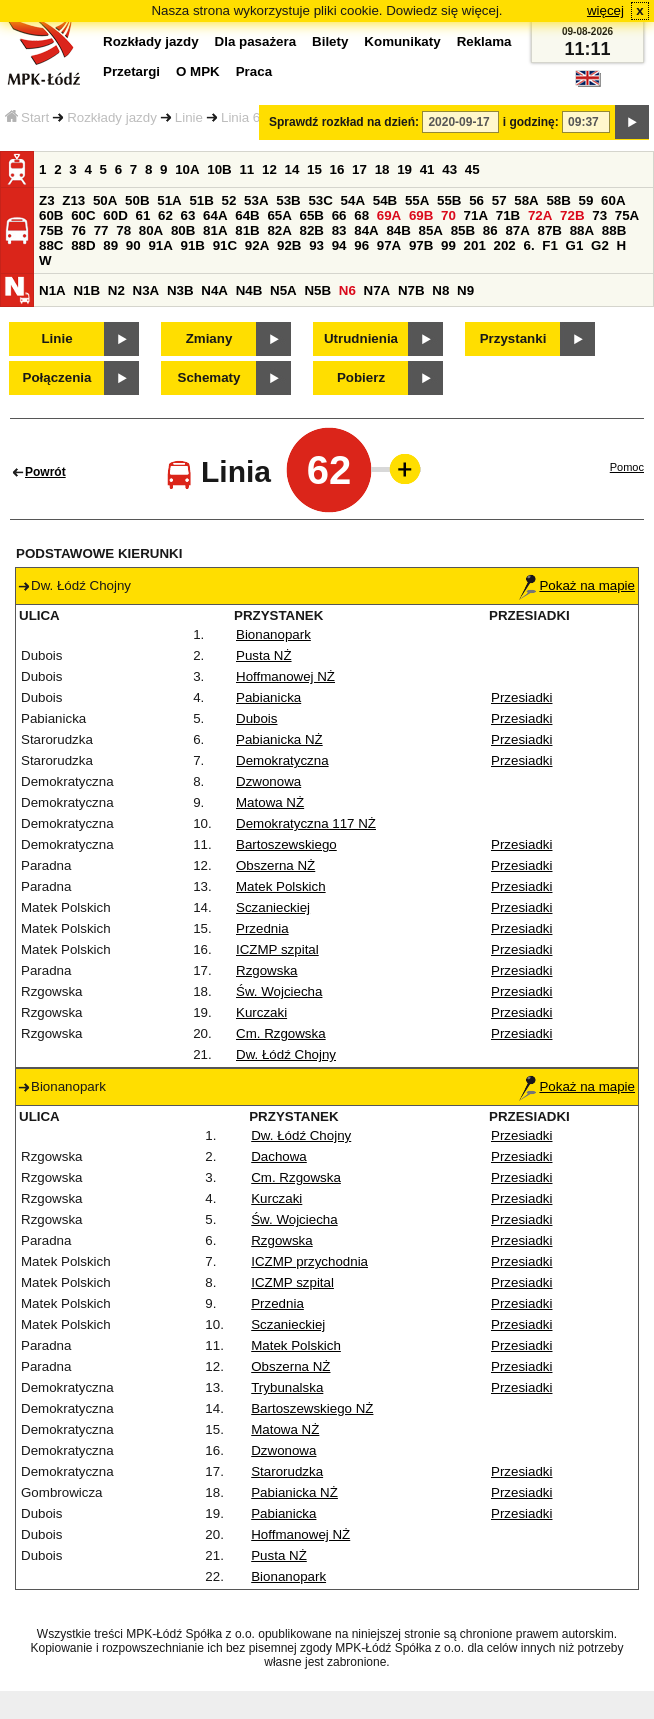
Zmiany (209, 338)
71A (476, 215)
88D (83, 245)
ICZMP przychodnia (309, 1261)
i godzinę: (531, 122)
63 (188, 215)
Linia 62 (244, 117)
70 (448, 215)
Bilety (330, 41)
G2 (600, 245)
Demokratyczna (282, 760)
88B (614, 230)
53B (288, 200)
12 (269, 169)
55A (417, 200)
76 (78, 230)
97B (421, 245)
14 (292, 169)
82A (279, 230)
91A (160, 245)
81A (215, 230)
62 (165, 215)
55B (449, 200)
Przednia (262, 928)
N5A (283, 290)
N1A (52, 290)
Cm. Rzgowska (281, 1033)
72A (540, 215)
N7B (411, 290)
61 (142, 215)
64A (215, 215)
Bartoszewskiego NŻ (312, 1408)
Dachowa (279, 1156)
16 (337, 169)
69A (389, 215)
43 (449, 169)
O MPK (198, 71)
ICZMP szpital (277, 949)
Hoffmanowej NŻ (285, 676)
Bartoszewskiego (286, 844)
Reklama (484, 41)
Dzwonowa (268, 781)
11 (246, 169)
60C (83, 215)
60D (115, 215)
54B (385, 200)
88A (582, 230)
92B (289, 245)
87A (517, 230)
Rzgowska (266, 970)
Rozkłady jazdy (112, 117)
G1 (575, 245)
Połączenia (57, 377)
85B (463, 230)
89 (110, 245)
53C (320, 200)
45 (472, 169)
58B (558, 200)
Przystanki (513, 338)
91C (225, 245)
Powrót (45, 472)
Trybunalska (287, 1387)
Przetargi (131, 71)
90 (133, 245)
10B (219, 169)
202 (505, 245)
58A (526, 200)
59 (586, 200)
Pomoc (627, 467)
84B (398, 230)
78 (123, 230)
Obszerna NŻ (275, 865)
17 (359, 169)
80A (151, 230)
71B (508, 215)
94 (339, 245)
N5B (317, 290)
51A (169, 200)
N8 (440, 290)
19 (404, 169)
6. (529, 245)
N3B (180, 290)
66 (339, 215)
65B (312, 215)
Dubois (257, 718)
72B (572, 215)
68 (361, 215)
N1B (86, 290)
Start (27, 117)
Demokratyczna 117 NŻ (306, 823)
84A (366, 230)
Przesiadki (521, 697)
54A (353, 200)
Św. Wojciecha (279, 991)
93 (316, 245)
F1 (550, 245)
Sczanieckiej (273, 907)
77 (101, 230)
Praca (254, 71)
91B (193, 245)
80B (183, 230)
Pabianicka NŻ (279, 739)
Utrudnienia (361, 338)
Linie (189, 117)
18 (382, 169)
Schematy (209, 377)
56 (476, 200)
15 (314, 169)
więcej (605, 10)
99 (448, 245)
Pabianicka (268, 697)
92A (257, 245)
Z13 (73, 200)
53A (256, 200)
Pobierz (361, 377)
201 (475, 245)
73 (599, 215)
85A (431, 230)
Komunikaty (402, 41)
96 (361, 245)
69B (421, 215)
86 (490, 230)
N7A (377, 290)
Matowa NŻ (270, 802)
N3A (146, 290)
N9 (465, 290)
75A (627, 215)
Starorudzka (287, 1471)
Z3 (47, 200)
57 (499, 200)
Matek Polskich (281, 886)
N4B (249, 290)
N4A (214, 290)
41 (427, 169)
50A (105, 200)
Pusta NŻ (264, 655)
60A (613, 200)
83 (339, 230)
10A (187, 169)
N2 (116, 290)
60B (51, 215)
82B (312, 230)
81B (247, 230)
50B (137, 200)
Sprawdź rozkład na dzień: (344, 122)
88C (51, 245)
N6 (347, 290)
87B (550, 230)
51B (201, 200)
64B (247, 215)
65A (279, 215)
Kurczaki (261, 1012)
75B (51, 230)
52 (229, 200)
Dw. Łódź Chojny (286, 1054)
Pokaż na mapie (577, 585)
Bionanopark (273, 634)
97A (389, 245)
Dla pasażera (256, 41)
